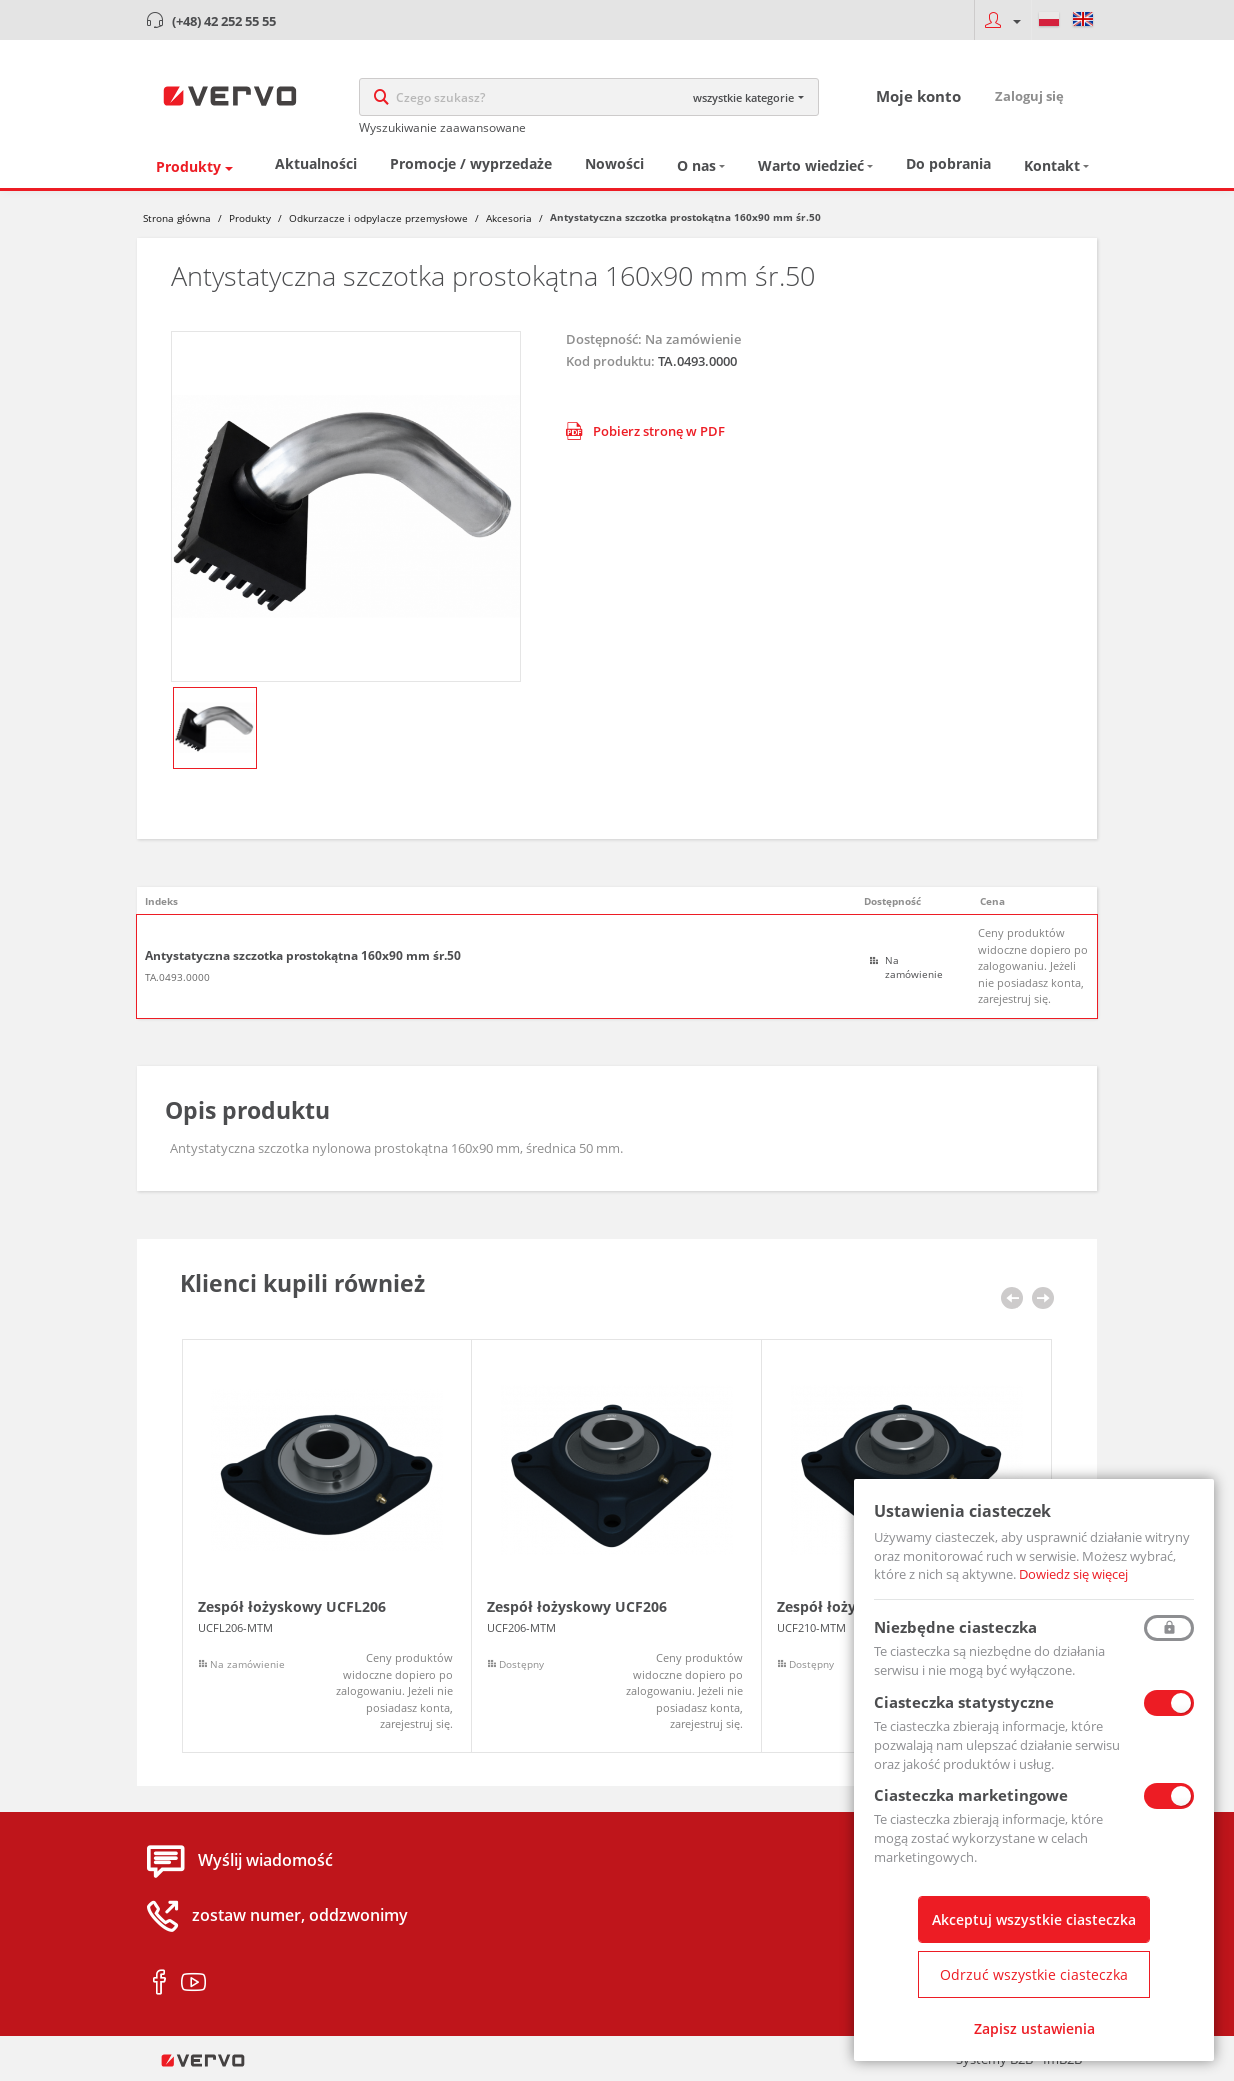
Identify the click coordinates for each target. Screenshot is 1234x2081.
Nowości (614, 163)
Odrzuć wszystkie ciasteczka (1034, 1974)
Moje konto (918, 96)
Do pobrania (948, 163)
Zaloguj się (1029, 96)
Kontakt (1052, 165)
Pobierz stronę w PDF (645, 431)
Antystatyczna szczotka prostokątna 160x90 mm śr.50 (303, 956)
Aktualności (316, 163)
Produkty (188, 166)
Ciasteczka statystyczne (964, 1702)
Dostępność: (604, 339)
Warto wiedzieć (811, 165)
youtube (193, 1983)
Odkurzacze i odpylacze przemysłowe (378, 218)
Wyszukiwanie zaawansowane (442, 127)
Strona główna (177, 218)
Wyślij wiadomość (265, 1861)
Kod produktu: (610, 361)
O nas (696, 165)
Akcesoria (509, 218)
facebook (159, 1983)
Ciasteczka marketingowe (971, 1795)
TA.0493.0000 (177, 977)
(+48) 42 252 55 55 (224, 21)
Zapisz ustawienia (1034, 2028)
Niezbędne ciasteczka (955, 1627)
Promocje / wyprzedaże (471, 163)
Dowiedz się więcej (1073, 1574)
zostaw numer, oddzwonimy (300, 1916)
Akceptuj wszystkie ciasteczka (1034, 1919)
